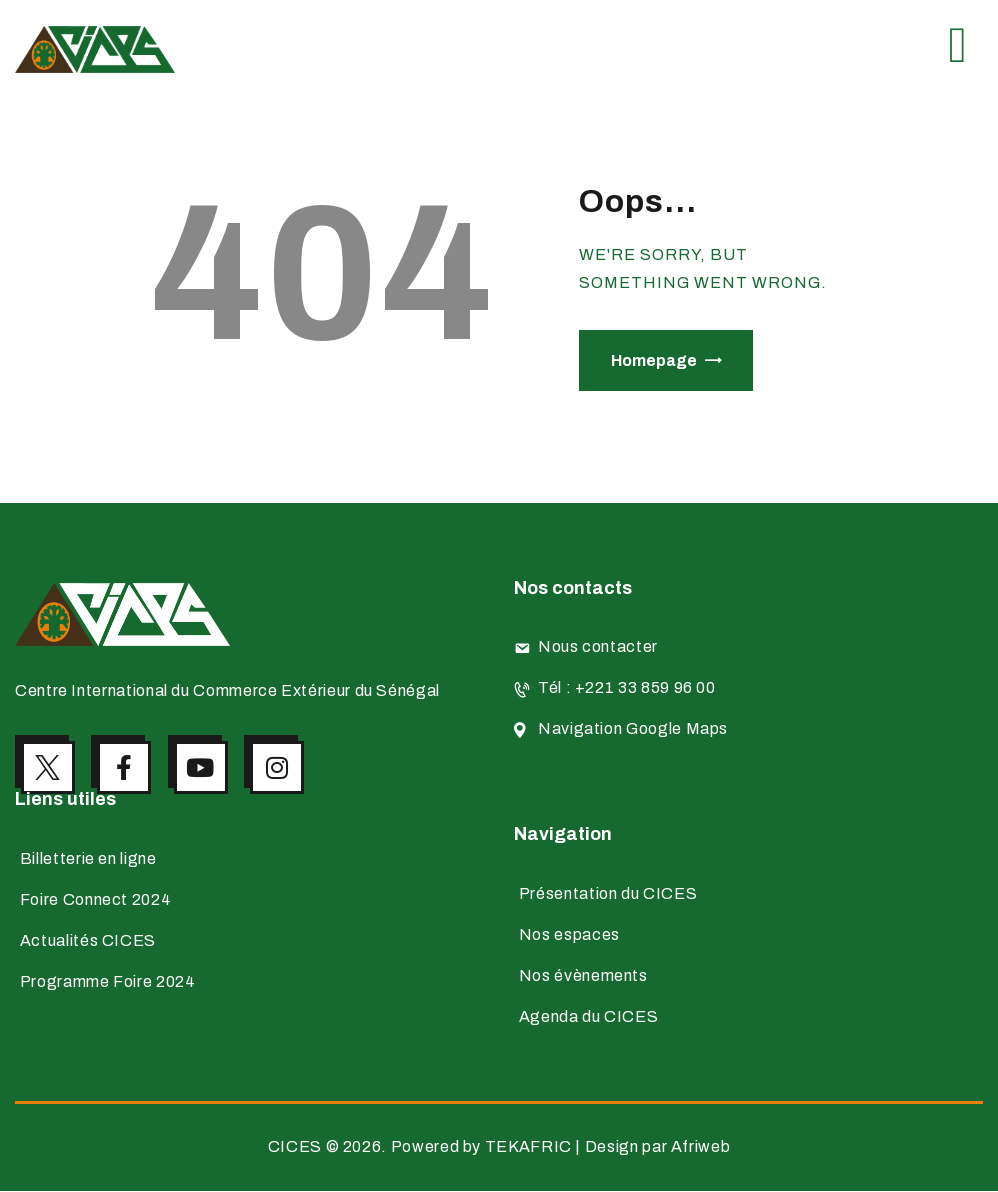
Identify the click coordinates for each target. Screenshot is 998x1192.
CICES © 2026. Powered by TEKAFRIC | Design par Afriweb (499, 1148)
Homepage (654, 360)
